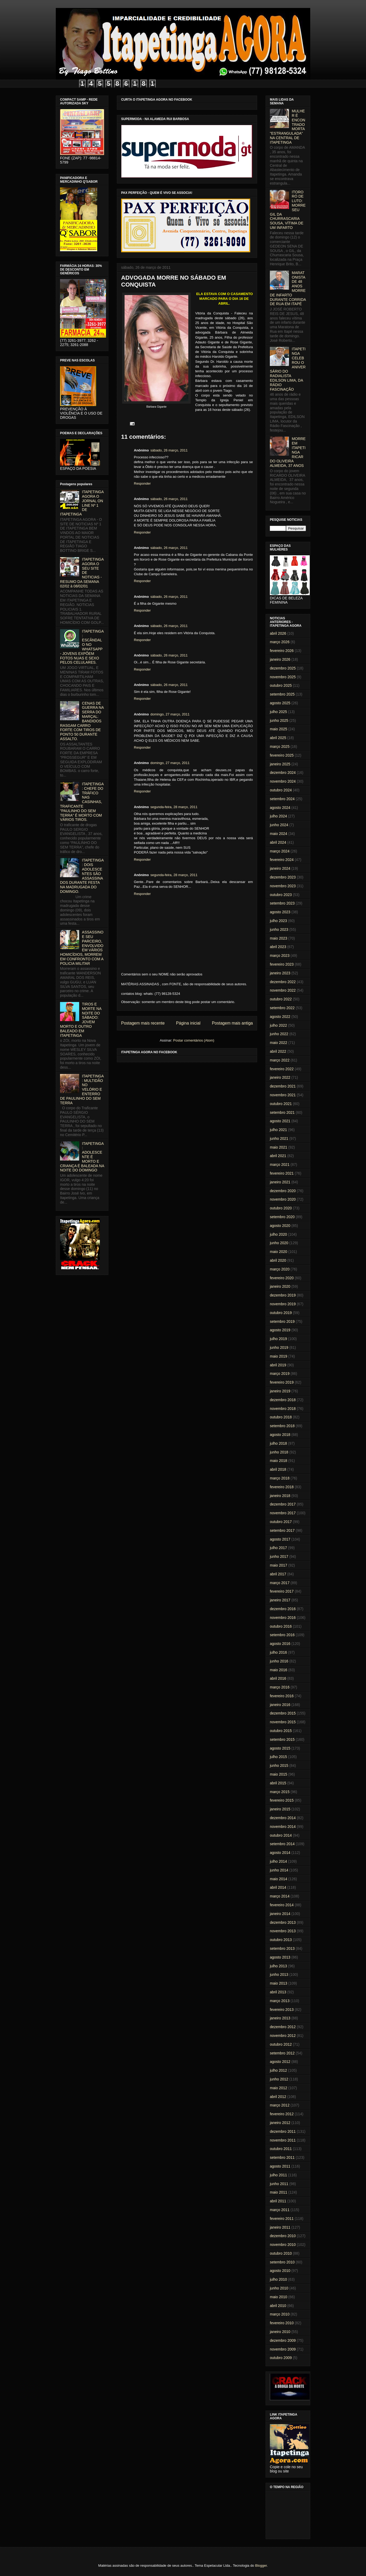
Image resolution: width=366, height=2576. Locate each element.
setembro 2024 (282, 799)
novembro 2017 (283, 1513)
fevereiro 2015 (282, 1800)
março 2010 (280, 2314)
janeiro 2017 (280, 1600)
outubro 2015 (281, 1731)
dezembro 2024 (283, 772)
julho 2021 (278, 1130)
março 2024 (280, 851)
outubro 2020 (281, 1208)
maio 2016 (278, 1670)
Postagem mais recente (143, 1023)
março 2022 (280, 1060)
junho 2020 (279, 1243)
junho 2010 (279, 2288)
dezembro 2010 (283, 2236)
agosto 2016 (280, 1643)
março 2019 (280, 1373)
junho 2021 (279, 1138)
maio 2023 (278, 938)
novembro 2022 (283, 990)
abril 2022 (278, 1051)
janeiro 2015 (280, 1809)
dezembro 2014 (283, 1818)
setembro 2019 (282, 1321)
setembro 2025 (282, 694)
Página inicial (188, 1023)
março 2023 (280, 955)
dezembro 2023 (283, 877)
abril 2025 (278, 738)
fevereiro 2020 (282, 1278)
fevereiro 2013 (282, 2009)
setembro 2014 (282, 1844)
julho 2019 (278, 1339)
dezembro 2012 (283, 2027)
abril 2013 (278, 1992)
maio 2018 (278, 1460)
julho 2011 (278, 2175)
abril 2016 (278, 1678)
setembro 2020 (282, 1217)
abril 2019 (278, 1365)
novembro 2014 (283, 1826)
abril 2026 (278, 633)
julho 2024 (278, 816)
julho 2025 (278, 712)
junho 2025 (279, 720)
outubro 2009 (281, 2358)
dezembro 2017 (283, 1504)
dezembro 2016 (283, 1609)
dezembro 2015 (283, 1713)
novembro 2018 (283, 1408)
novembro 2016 (283, 1617)
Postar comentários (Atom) (193, 1040)
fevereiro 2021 (282, 1173)
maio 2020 (278, 1251)
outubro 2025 (281, 685)
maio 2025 (278, 729)
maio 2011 (278, 2192)
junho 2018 (279, 1452)
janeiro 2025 (280, 764)
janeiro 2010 (280, 2332)
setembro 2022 (282, 1008)
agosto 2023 (280, 912)
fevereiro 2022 (282, 1069)
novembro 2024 (283, 781)
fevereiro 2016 (282, 1696)
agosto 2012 (280, 2061)
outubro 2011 (281, 2149)
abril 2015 (278, 1783)
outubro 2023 (281, 895)
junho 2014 (279, 1870)
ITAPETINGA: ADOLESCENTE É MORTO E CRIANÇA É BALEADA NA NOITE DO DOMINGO (82, 1156)
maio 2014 (278, 1879)
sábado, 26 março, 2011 (169, 450)
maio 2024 (278, 833)
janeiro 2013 (280, 2018)
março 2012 (280, 2105)
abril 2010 (278, 2306)
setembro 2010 (282, 2262)
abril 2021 (278, 1156)
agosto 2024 (280, 807)
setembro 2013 (282, 1948)
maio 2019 (278, 1356)
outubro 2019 (281, 1313)
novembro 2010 (283, 2244)
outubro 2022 (281, 999)
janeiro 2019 (280, 1391)
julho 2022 (278, 1025)
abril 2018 (278, 1469)
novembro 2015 (283, 1722)
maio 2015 (278, 1774)
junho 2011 (279, 2184)
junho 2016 (279, 1661)
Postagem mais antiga (232, 1023)
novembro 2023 (283, 886)
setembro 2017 (282, 1530)
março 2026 (280, 642)
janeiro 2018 (280, 1496)
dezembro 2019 (283, 1295)
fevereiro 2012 (282, 2114)
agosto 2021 (280, 1121)
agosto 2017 (280, 1539)
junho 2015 (279, 1765)
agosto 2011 (280, 2166)
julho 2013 (278, 1966)
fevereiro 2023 (282, 964)
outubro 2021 (281, 1104)
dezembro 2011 (283, 2131)
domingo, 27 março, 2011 (169, 714)
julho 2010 (278, 2279)
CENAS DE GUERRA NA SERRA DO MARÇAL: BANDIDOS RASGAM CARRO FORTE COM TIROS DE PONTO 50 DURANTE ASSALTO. (82, 721)
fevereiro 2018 (282, 1487)
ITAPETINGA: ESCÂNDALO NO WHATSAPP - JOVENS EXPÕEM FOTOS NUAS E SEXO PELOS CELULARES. (82, 647)
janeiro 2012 (280, 2123)
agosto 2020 (280, 1225)
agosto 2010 (280, 2270)
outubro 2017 (281, 1522)
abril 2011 (278, 2201)
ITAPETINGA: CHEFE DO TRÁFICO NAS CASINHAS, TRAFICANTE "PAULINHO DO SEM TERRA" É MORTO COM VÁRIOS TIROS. (82, 802)
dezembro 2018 (283, 1400)
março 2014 (280, 1896)
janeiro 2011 (280, 2227)
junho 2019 (279, 1347)
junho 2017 (279, 1556)
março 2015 (280, 1792)
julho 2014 (278, 1861)
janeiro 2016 (280, 1705)
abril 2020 (278, 1260)
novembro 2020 (283, 1199)
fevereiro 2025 (282, 755)
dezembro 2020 (283, 1191)
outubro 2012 (281, 2044)
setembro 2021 (282, 1112)
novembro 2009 (283, 2349)
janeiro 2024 (280, 868)
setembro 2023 (282, 903)
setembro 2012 (282, 2053)
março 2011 (280, 2210)
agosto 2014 (280, 1852)
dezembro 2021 (283, 1086)
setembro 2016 (282, 1635)
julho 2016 (278, 1652)
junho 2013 (279, 1974)
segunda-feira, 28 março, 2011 (173, 807)
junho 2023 (279, 929)
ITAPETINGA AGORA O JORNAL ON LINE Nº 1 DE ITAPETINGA (82, 503)
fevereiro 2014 (282, 1905)
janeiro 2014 (280, 1914)
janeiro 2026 (280, 659)
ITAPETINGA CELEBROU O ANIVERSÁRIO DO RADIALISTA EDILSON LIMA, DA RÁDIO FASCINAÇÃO (288, 369)
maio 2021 (278, 1147)
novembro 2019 (283, 1304)
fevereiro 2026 (282, 651)
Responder (142, 483)
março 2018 (280, 1478)
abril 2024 (278, 842)
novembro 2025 (283, 677)
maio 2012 (278, 2088)
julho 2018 (278, 1443)
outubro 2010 (281, 2253)
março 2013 (280, 2001)
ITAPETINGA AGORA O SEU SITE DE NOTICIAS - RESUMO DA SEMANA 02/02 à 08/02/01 (82, 572)
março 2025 (280, 746)
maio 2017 (278, 1565)
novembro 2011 (283, 2140)
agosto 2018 (280, 1434)
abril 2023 (278, 947)
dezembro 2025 (283, 668)
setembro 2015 (282, 1739)
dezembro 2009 (283, 2340)
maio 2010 (278, 2297)
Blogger (261, 2566)
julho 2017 (278, 1548)
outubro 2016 (281, 1626)
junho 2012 (279, 2079)
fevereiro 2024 (282, 860)
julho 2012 (278, 2070)
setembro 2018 (282, 1426)
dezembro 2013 (283, 1922)
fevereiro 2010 (282, 2323)
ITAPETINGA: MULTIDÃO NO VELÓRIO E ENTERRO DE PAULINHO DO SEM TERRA (82, 1089)
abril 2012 (278, 2097)
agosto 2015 (280, 1748)
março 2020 (280, 1269)
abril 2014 (278, 1887)
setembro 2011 (282, 2157)
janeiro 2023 (280, 973)
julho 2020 (278, 1234)
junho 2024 (279, 825)
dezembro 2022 (283, 982)
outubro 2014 (281, 1835)
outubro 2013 (281, 1940)
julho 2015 (278, 1757)
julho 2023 (278, 921)
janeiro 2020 (280, 1286)
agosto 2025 (280, 703)
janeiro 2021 (280, 1182)
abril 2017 (278, 1574)
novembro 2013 (283, 1931)
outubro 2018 (281, 1417)
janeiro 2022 (280, 1077)
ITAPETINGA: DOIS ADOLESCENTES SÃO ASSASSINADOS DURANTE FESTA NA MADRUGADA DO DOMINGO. (82, 876)
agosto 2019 (280, 1330)
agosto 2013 (280, 1957)
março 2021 (280, 1164)
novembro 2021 (283, 1095)
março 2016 (280, 1687)
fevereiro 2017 (282, 1591)
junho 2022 (279, 1034)
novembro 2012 (283, 2035)
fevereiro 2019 (282, 1382)
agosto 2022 (280, 1016)
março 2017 (280, 1583)
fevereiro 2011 (282, 2218)
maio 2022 (278, 1042)
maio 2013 (278, 1983)
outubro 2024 (281, 790)
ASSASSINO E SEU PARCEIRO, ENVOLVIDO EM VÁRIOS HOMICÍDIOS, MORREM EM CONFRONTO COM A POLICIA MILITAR (82, 948)
